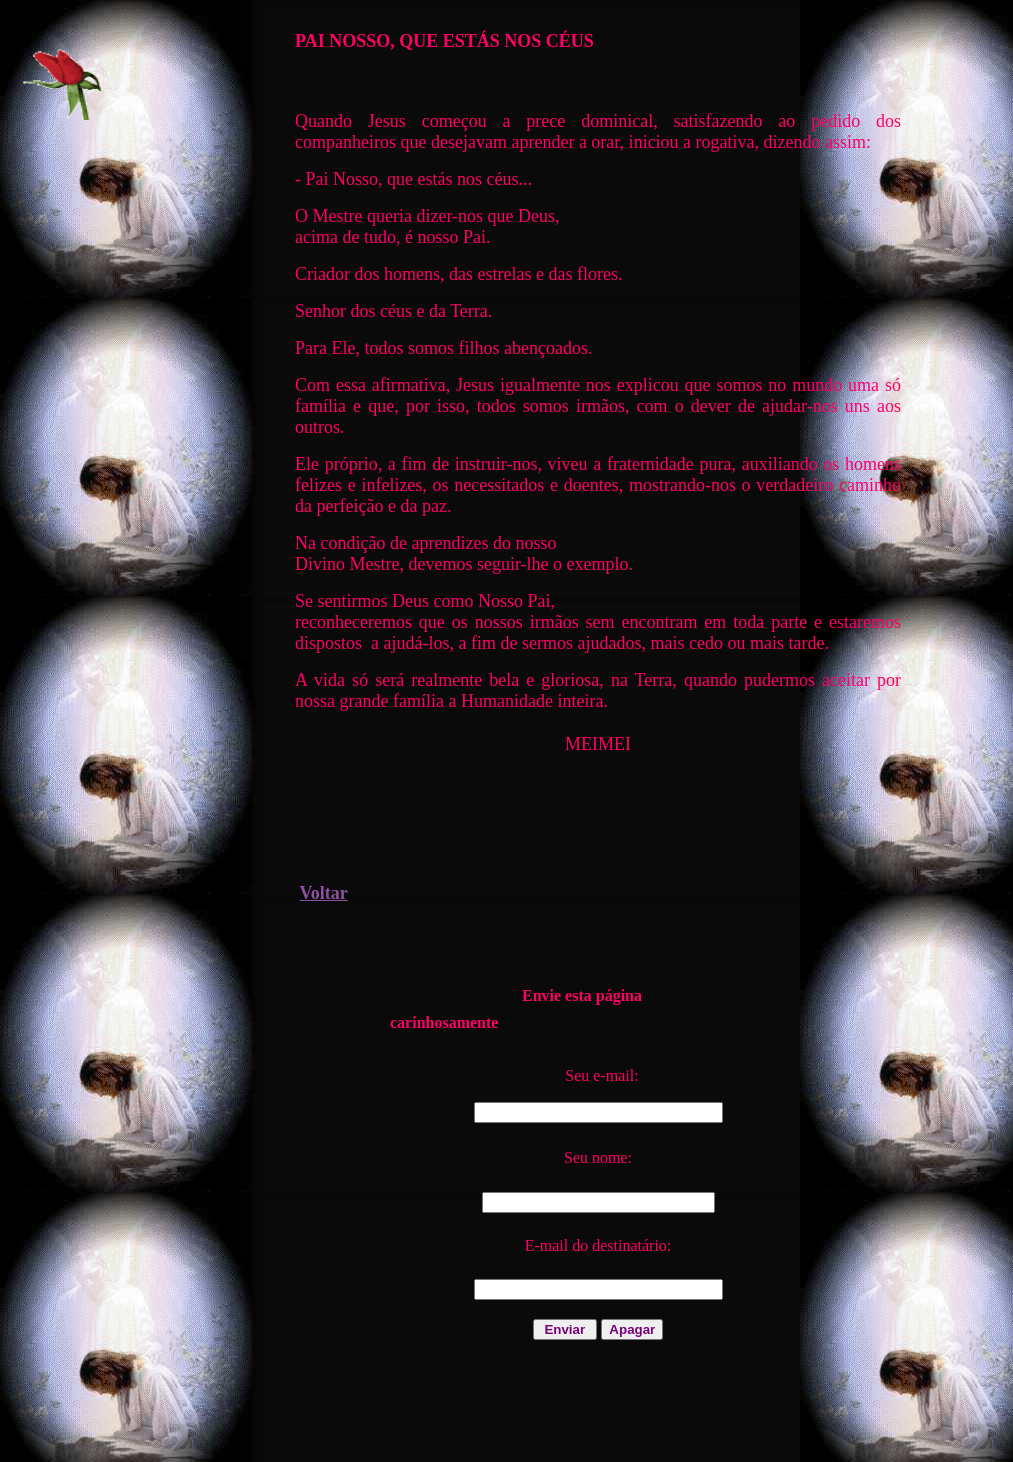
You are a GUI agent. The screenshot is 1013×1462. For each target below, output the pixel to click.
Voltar (324, 893)
